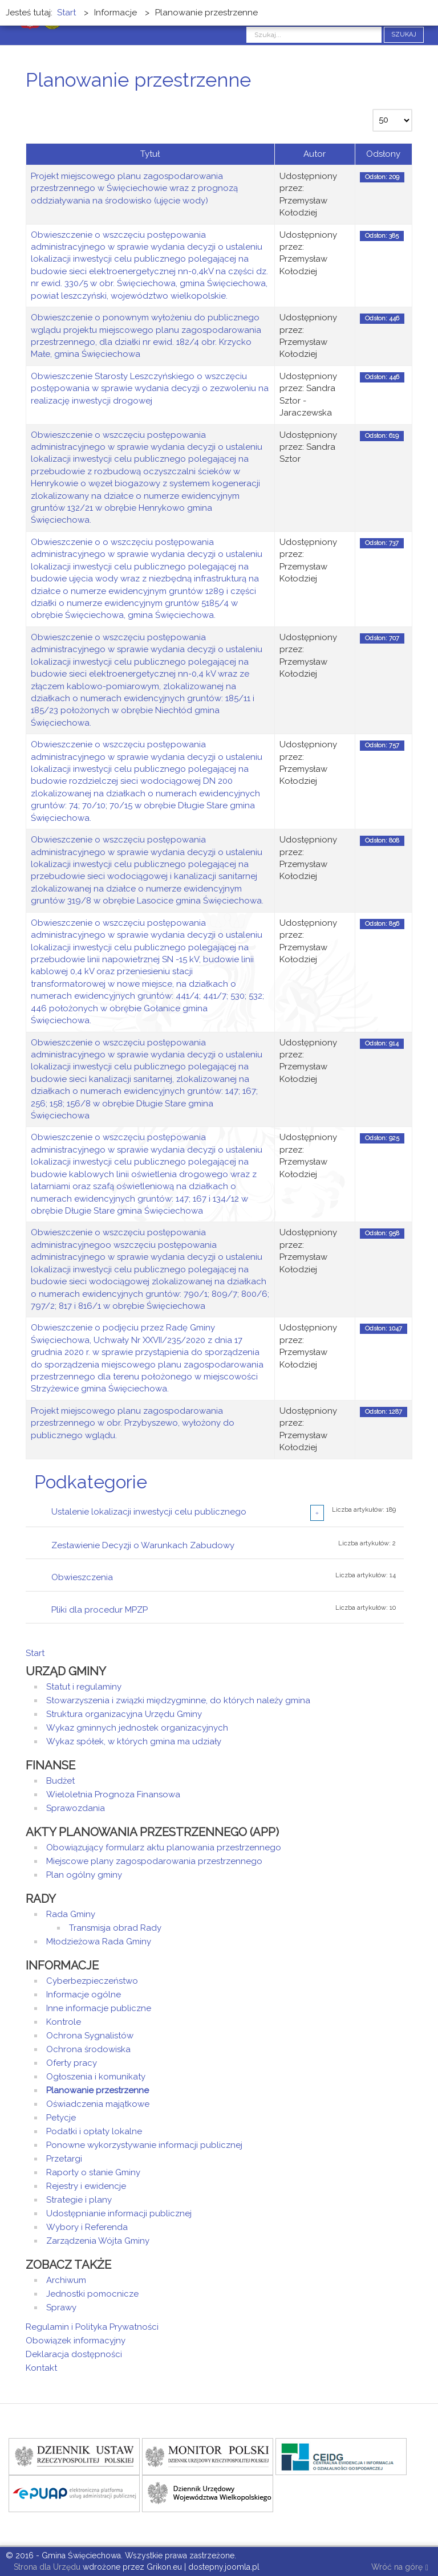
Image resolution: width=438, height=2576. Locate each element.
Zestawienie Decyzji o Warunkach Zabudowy (142, 1545)
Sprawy (61, 2307)
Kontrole (63, 2022)
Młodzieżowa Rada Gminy (98, 1941)
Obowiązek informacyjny (75, 2340)
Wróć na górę (399, 2567)
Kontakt (41, 2368)
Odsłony (383, 154)
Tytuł (150, 154)
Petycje (61, 2118)
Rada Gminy (70, 1914)
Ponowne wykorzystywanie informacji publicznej (144, 2145)
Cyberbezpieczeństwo (92, 1981)
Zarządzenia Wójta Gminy (97, 2241)
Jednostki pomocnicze (92, 2294)
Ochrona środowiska (88, 2049)
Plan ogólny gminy (84, 1875)
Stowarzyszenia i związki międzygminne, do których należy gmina (178, 1700)
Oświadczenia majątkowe (97, 2104)
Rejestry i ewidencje (86, 2186)
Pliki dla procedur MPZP (99, 1610)
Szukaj (403, 34)
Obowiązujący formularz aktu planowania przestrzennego (163, 1847)
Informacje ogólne (83, 1994)
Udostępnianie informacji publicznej (119, 2213)
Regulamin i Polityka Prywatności (92, 2327)
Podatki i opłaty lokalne (94, 2131)
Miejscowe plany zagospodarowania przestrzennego (154, 1861)
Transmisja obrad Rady (115, 1928)
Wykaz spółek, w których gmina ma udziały (133, 1741)
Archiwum (66, 2280)
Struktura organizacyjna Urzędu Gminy (124, 1714)
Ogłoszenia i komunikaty (95, 2077)
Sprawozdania (75, 1808)
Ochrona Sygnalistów (89, 2035)
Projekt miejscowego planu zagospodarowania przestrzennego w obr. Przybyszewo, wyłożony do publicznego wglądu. (132, 1423)
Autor (314, 154)
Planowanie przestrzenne (97, 2090)
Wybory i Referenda (87, 2227)
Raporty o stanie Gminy (93, 2172)
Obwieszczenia (82, 1577)
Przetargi (64, 2159)
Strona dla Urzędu (45, 2566)
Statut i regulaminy (83, 1687)
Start (35, 1653)
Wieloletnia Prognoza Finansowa (113, 1794)
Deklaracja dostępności (74, 2354)
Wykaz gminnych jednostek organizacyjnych (137, 1728)
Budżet (60, 1781)
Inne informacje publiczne (98, 2008)
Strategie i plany (79, 2200)
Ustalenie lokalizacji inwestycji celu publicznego (148, 1512)
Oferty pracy (71, 2063)
